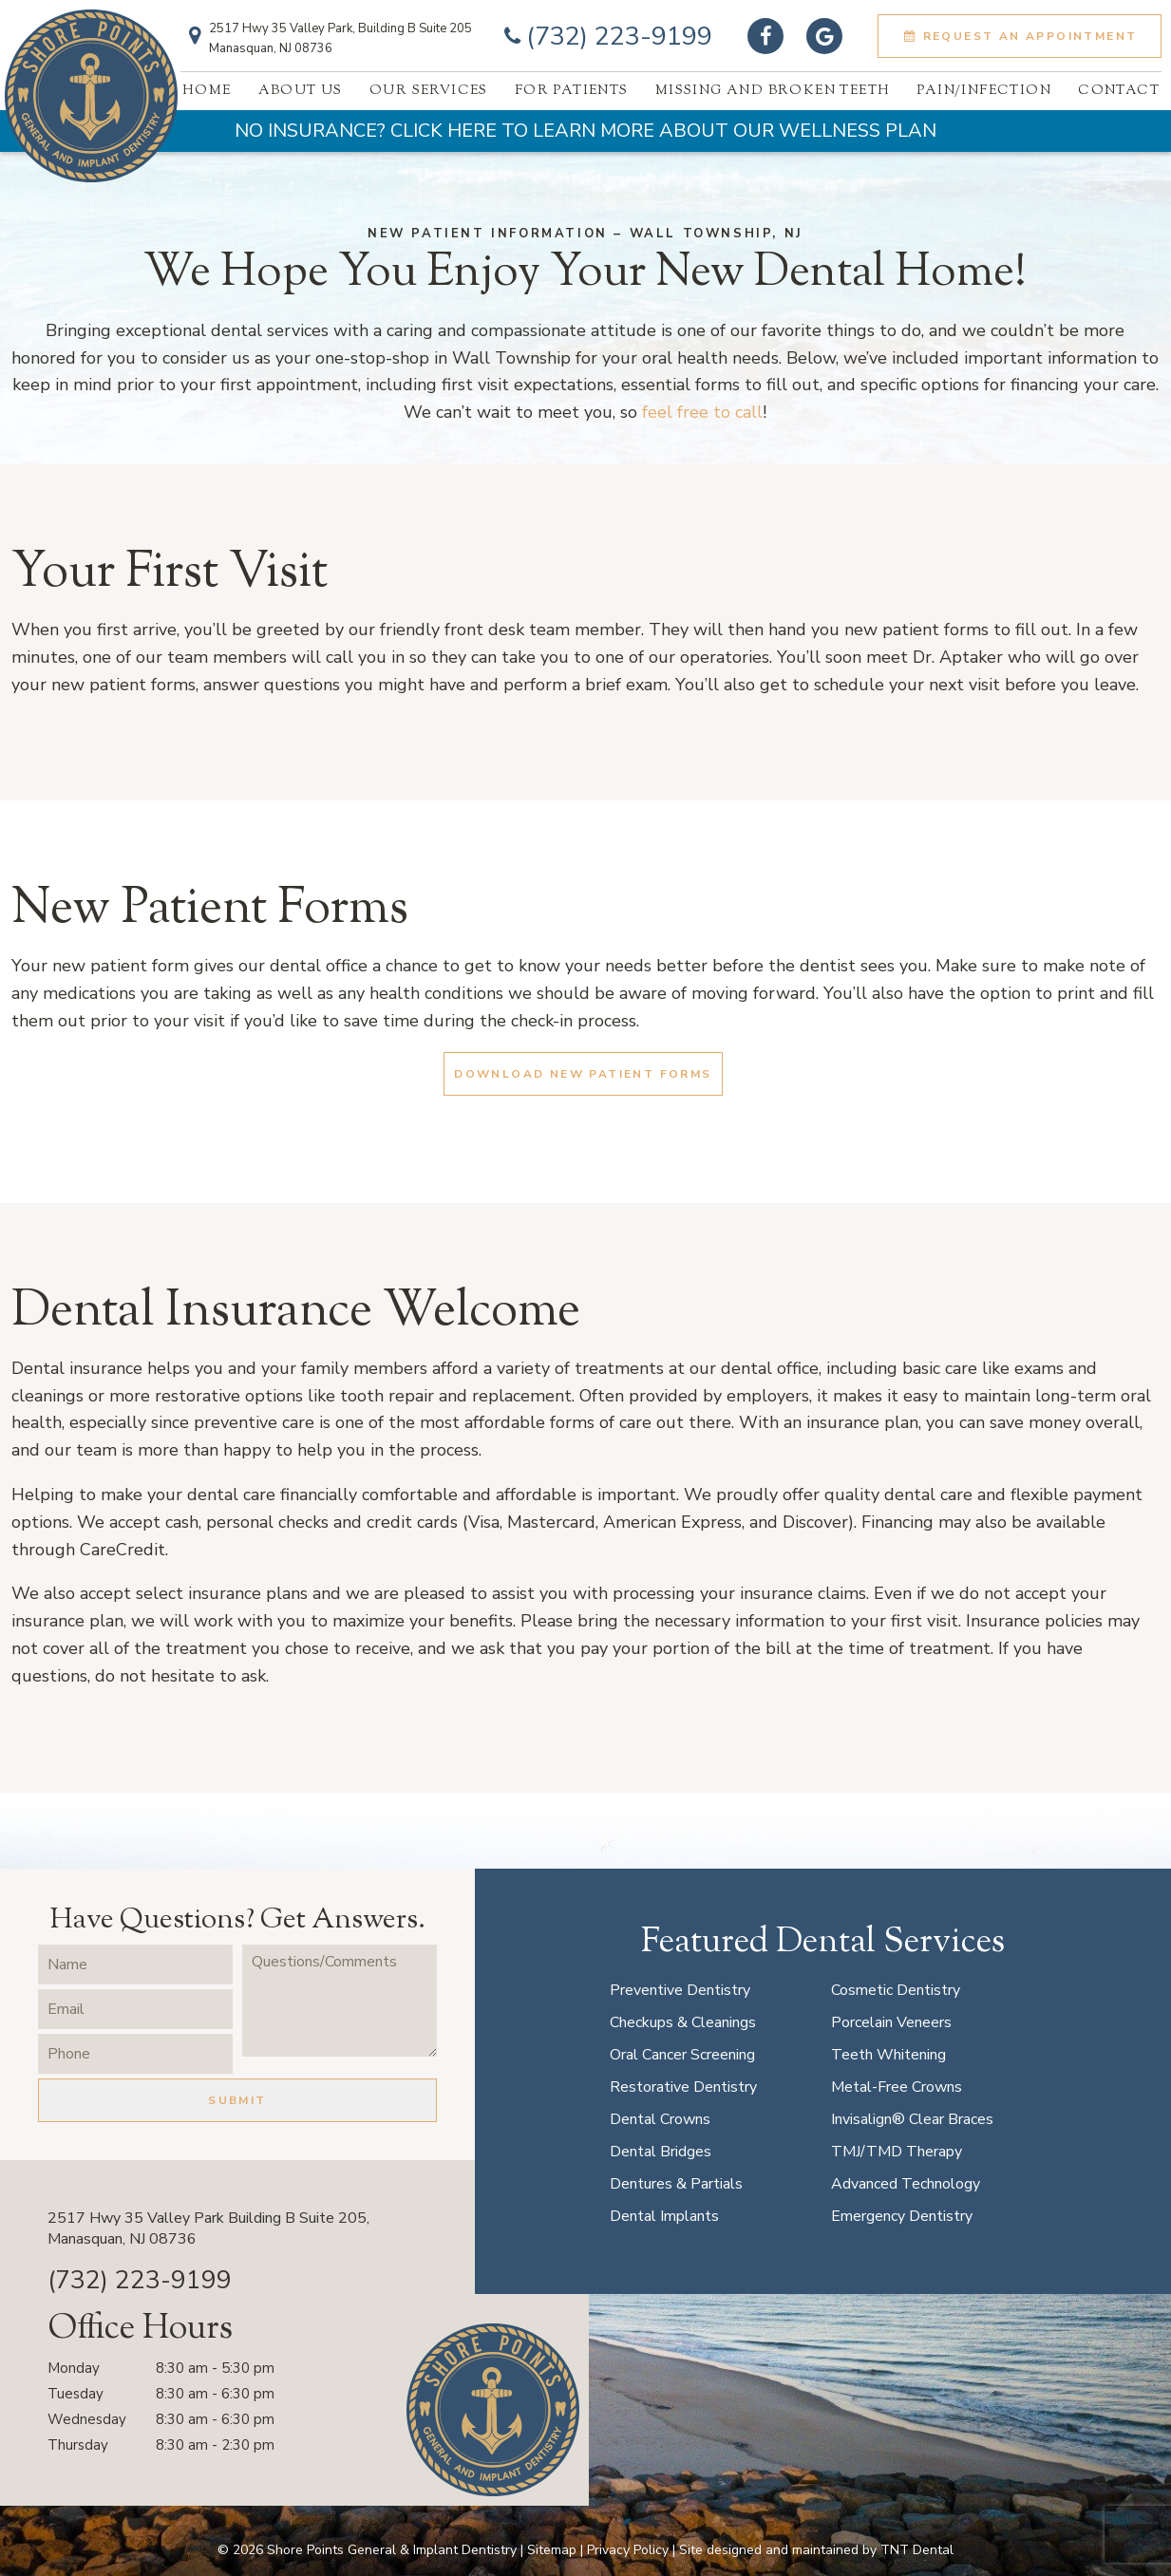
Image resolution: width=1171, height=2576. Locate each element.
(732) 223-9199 (605, 36)
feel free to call (702, 412)
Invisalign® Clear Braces (912, 2119)
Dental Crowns (660, 2119)
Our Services (428, 91)
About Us (300, 91)
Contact (1119, 91)
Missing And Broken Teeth (773, 91)
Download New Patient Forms (582, 1073)
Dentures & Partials (676, 2183)
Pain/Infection (983, 91)
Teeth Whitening (888, 2054)
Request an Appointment (1019, 36)
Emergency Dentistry (902, 2216)
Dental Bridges (660, 2151)
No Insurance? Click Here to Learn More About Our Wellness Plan (585, 130)
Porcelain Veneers (891, 2022)
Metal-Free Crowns (896, 2087)
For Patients (572, 91)
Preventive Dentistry (680, 1990)
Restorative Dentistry (683, 2087)
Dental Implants (664, 2216)
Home (207, 91)
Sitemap (551, 2550)
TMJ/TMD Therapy (896, 2151)
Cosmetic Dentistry (895, 1990)
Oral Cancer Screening (682, 2054)
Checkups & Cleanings (683, 2022)
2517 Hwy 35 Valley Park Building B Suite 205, (294, 2229)
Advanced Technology (905, 2183)
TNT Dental (917, 2550)
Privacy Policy (628, 2550)
